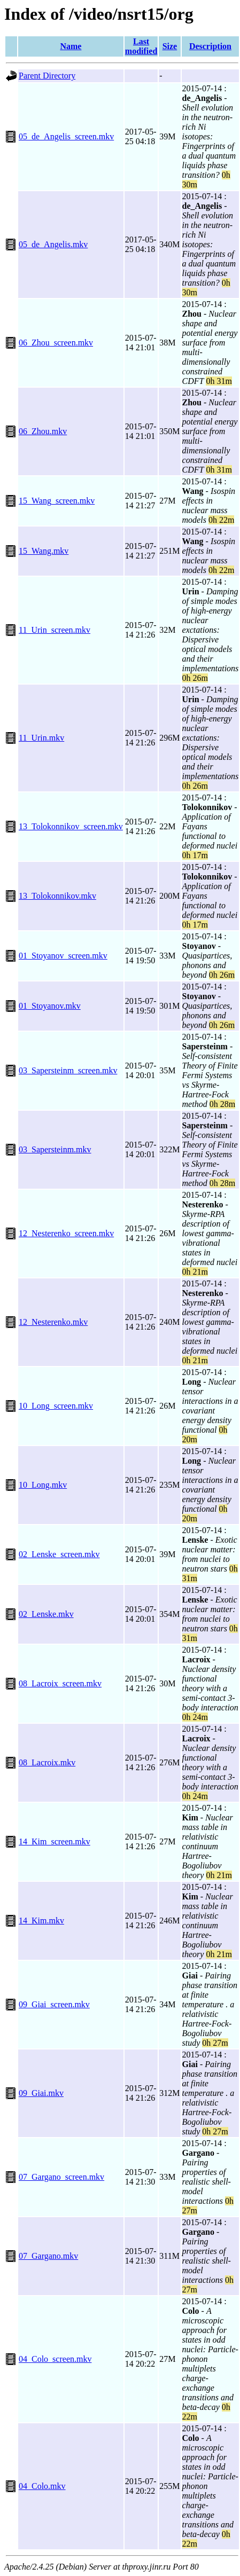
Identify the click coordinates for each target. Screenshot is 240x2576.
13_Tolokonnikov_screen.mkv (71, 826)
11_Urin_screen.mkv (54, 629)
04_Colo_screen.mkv (55, 2358)
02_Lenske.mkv (46, 1614)
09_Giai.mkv (41, 2093)
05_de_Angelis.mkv (53, 244)
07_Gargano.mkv (48, 2255)
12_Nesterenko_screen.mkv (66, 1233)
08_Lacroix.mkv (47, 1762)
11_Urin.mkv (41, 737)
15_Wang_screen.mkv (57, 500)
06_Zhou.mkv (43, 431)
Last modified (141, 46)
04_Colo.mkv (42, 2486)
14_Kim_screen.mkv (54, 1841)
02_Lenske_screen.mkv (59, 1554)
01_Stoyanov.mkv (50, 1005)
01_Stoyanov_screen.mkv (63, 955)
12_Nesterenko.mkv (53, 1321)
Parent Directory (47, 75)
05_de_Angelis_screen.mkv (66, 136)
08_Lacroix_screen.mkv (60, 1683)
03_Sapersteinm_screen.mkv (68, 1070)
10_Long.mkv (43, 1484)
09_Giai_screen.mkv (54, 2004)
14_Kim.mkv (41, 1920)
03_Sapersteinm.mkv (55, 1149)
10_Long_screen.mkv (56, 1405)
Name (70, 46)
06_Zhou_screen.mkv (56, 342)
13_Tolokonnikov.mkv (57, 895)
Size (169, 46)
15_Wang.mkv (43, 550)
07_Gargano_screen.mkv (61, 2176)
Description (210, 46)
